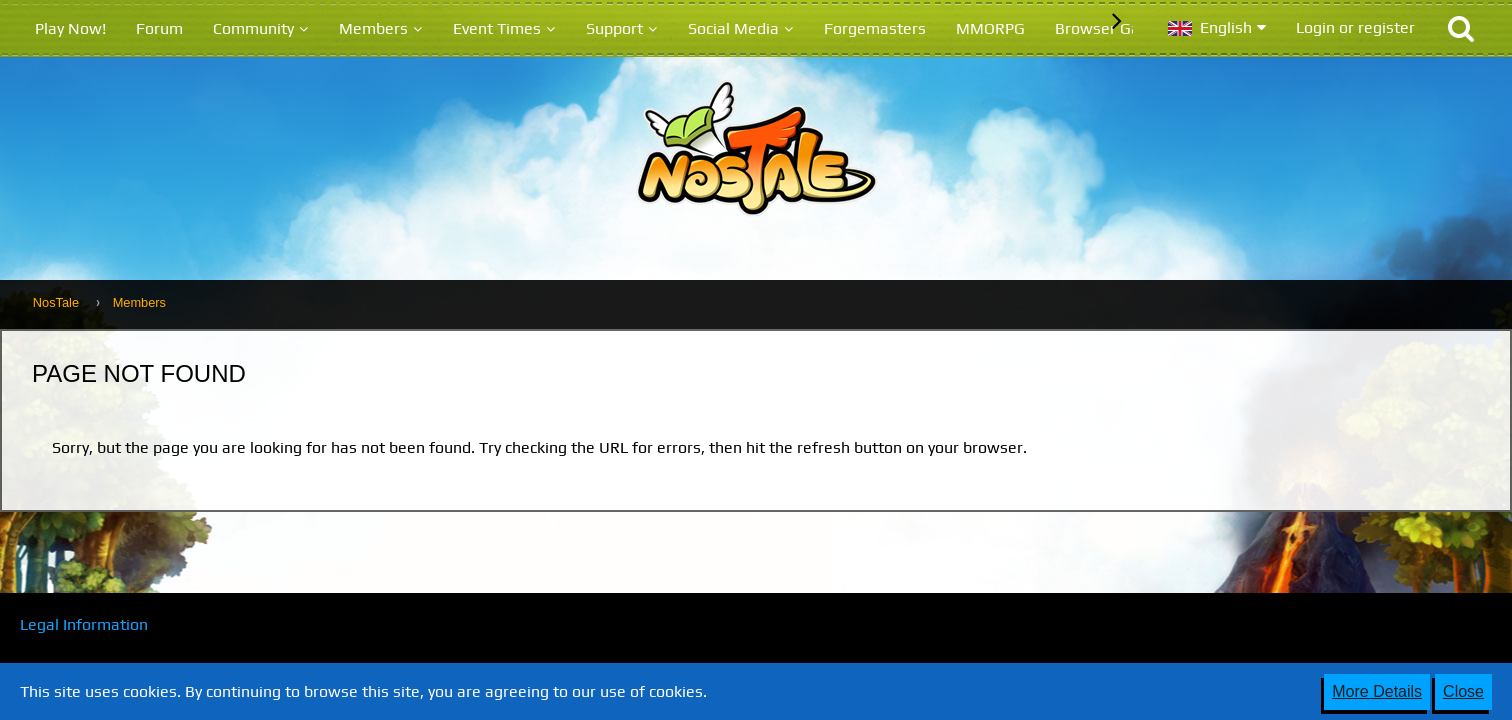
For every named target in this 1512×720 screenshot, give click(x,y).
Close (1463, 691)
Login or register (1355, 27)
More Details (1377, 691)
